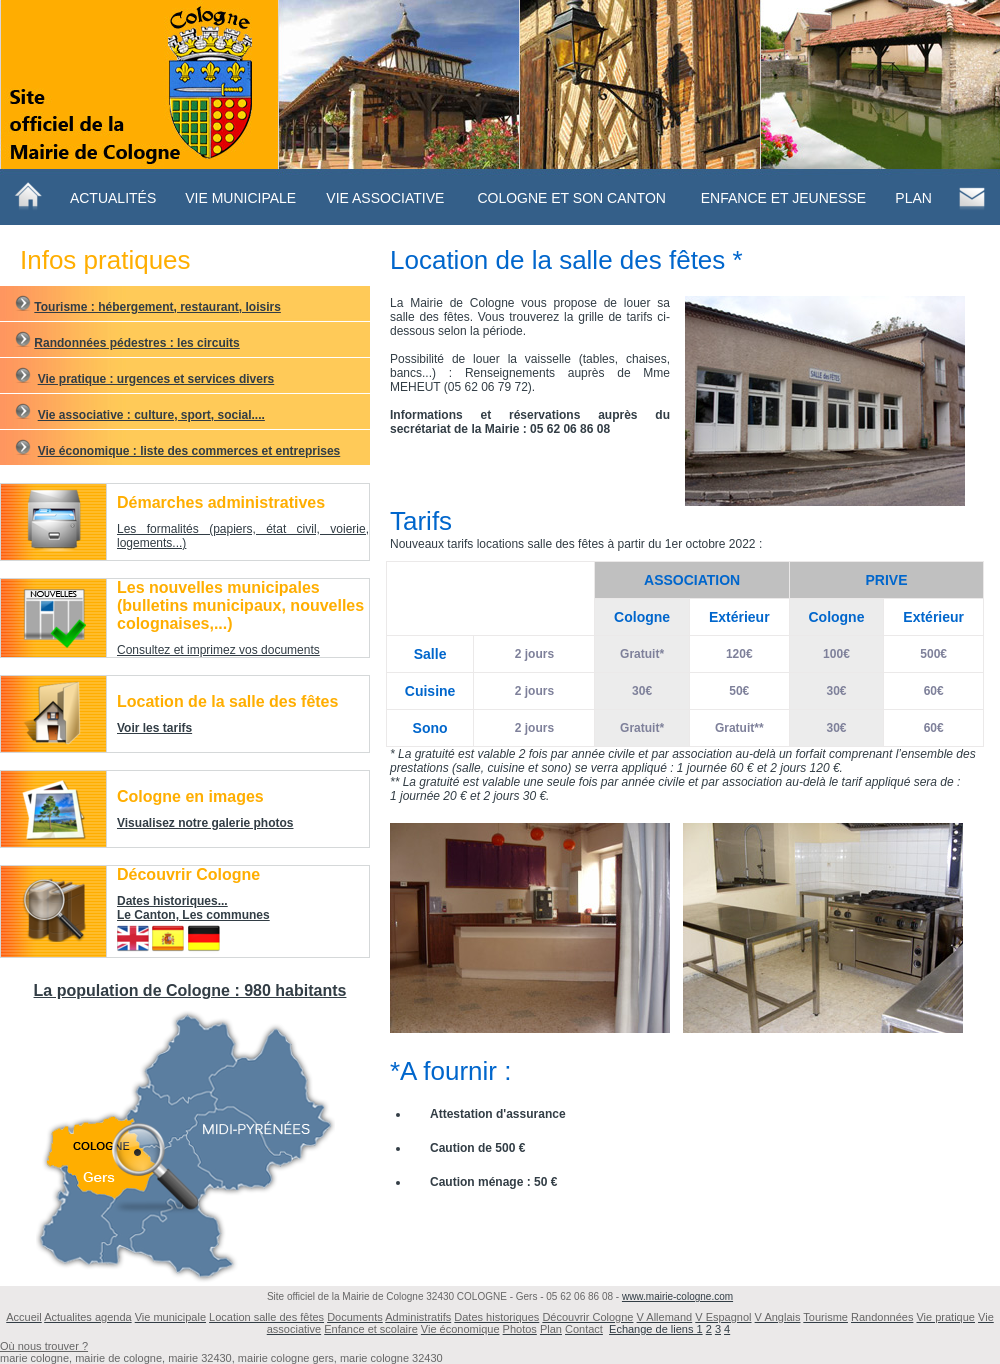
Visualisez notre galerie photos (205, 823)
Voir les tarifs (154, 728)
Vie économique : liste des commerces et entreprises (189, 451)
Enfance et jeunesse (783, 198)
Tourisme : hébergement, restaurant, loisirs (157, 307)
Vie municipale (240, 198)
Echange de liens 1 (656, 1329)
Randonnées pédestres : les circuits (136, 343)
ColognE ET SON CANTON (571, 198)
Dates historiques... (172, 901)
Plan (913, 198)
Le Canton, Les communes (193, 915)
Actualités (113, 198)
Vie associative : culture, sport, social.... (151, 415)
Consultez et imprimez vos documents (218, 650)
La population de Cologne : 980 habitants (190, 990)
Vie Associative (385, 198)
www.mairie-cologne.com (677, 1296)
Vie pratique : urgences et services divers (156, 379)
